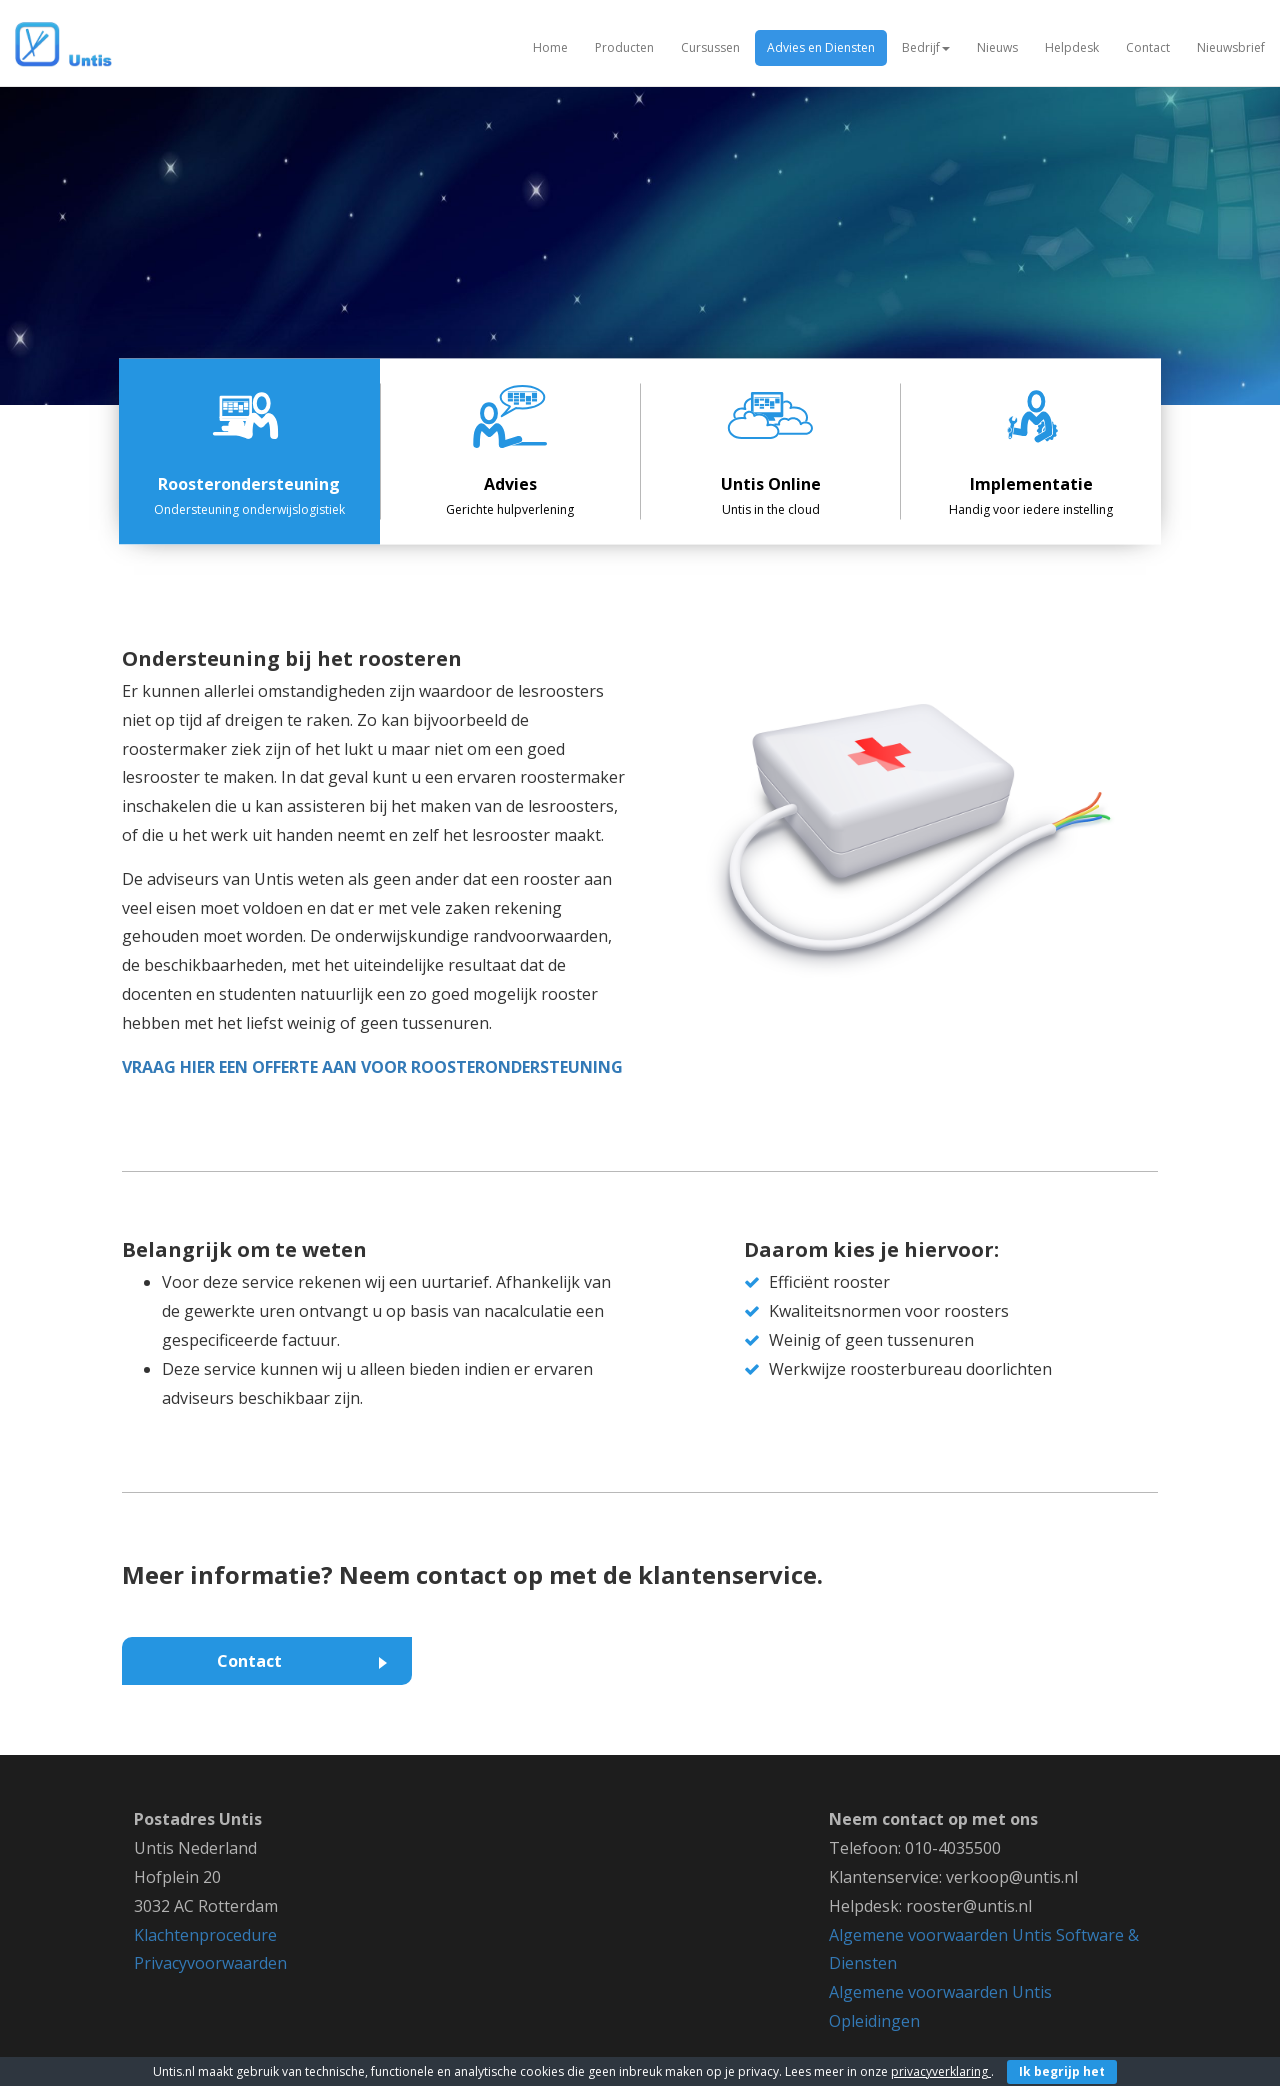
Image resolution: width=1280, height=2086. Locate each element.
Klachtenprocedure (205, 1935)
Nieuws (997, 47)
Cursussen (710, 47)
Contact (1148, 47)
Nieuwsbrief (1231, 47)
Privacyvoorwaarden (210, 1963)
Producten (624, 47)
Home (550, 47)
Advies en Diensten (821, 47)
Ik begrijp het (1062, 2071)
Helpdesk (1072, 47)
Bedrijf (926, 47)
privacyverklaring (941, 2071)
